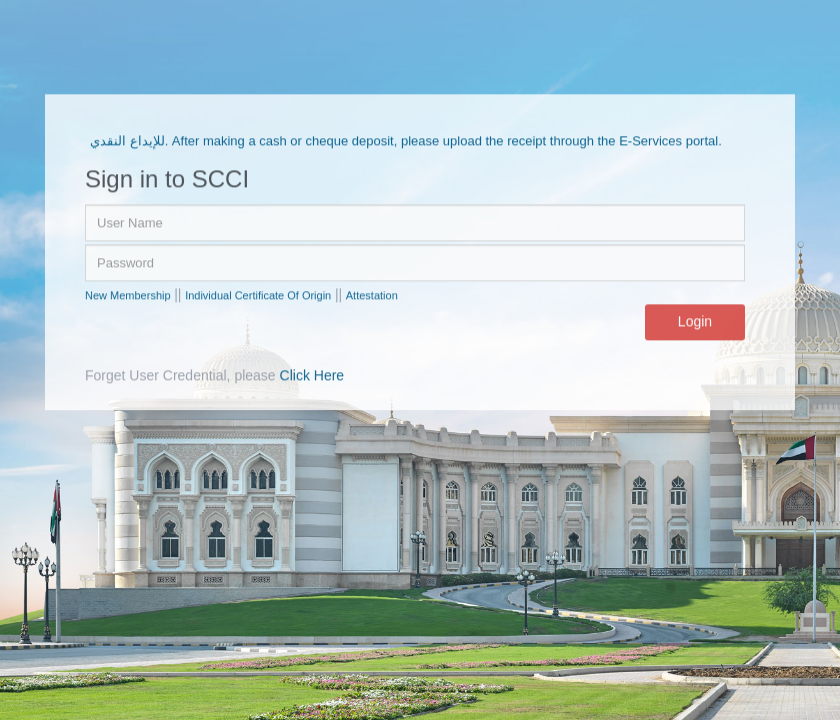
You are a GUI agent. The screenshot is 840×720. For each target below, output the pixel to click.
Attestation (372, 295)
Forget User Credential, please (214, 376)
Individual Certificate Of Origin (258, 295)
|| (177, 294)
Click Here (312, 376)
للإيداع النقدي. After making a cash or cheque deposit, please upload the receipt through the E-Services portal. (406, 140)
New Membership (128, 295)
